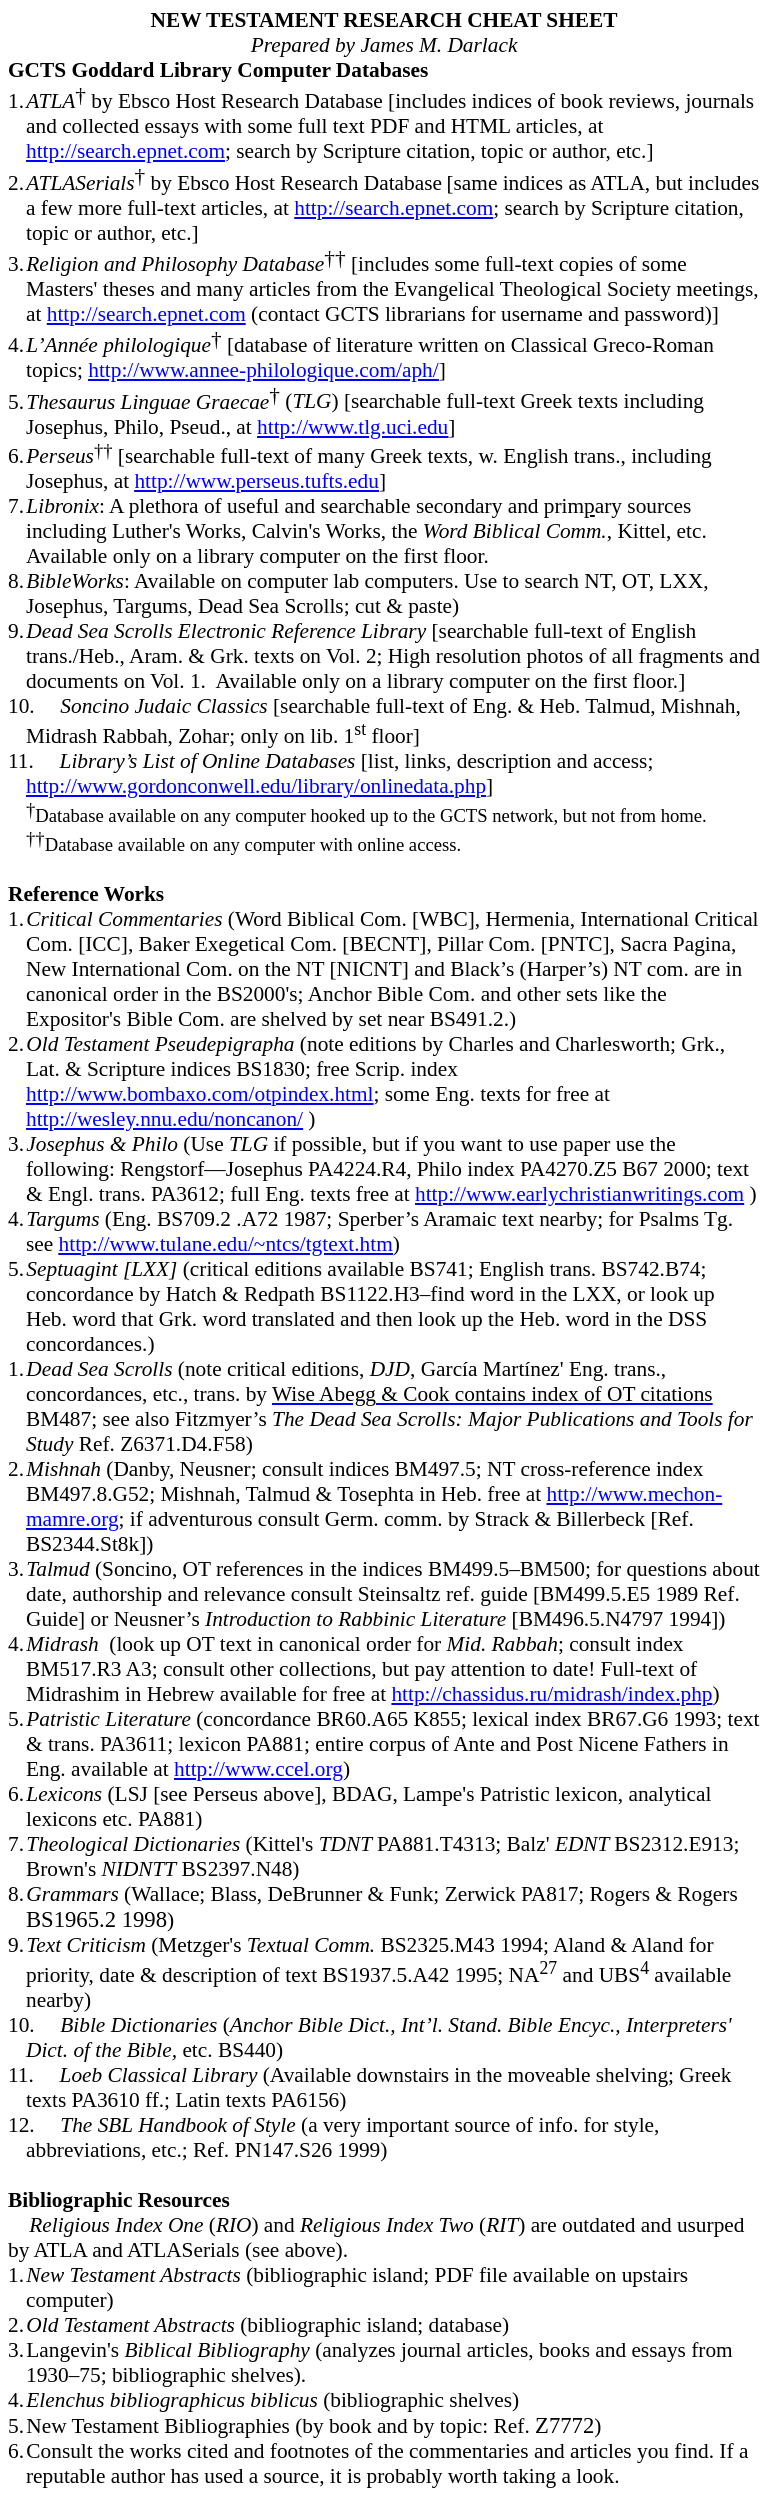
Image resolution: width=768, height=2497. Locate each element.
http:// (256, 786)
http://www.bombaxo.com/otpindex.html (200, 1094)
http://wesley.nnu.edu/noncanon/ (164, 1119)
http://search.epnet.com (125, 151)
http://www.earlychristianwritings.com (579, 1194)
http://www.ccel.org (258, 1769)
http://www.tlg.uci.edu (352, 427)
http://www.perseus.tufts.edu (256, 481)
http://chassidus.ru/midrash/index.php (551, 1694)
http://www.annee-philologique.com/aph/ (263, 370)
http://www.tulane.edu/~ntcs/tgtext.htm (226, 1244)
